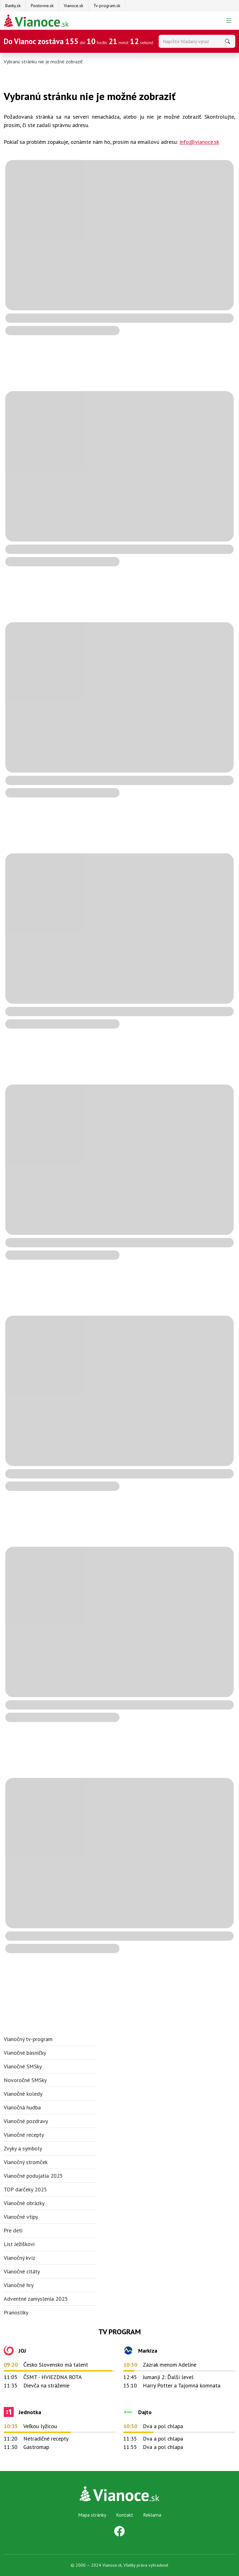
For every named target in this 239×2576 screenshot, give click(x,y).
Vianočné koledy (23, 2093)
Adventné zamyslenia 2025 (36, 2298)
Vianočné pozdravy (26, 2121)
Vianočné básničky (25, 2052)
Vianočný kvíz (19, 2257)
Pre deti (13, 2230)
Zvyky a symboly (23, 2148)
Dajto (145, 2412)
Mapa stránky (92, 2515)
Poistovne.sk (42, 5)
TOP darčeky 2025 (25, 2189)
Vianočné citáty (22, 2271)
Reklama (152, 2515)
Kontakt (124, 2515)
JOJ (22, 2350)
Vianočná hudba (22, 2107)
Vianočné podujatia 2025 (33, 2175)
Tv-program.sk (106, 5)
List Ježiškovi (19, 2244)
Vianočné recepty (24, 2134)
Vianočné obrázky (24, 2203)
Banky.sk (13, 5)
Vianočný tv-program (28, 2039)
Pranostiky (16, 2312)
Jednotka (30, 2412)
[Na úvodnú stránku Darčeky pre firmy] (36, 20)
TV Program (119, 2331)
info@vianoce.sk (199, 141)
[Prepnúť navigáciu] (228, 20)
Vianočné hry (19, 2285)
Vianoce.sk (73, 5)
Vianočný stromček (26, 2162)
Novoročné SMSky (25, 2080)
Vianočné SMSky (23, 2066)
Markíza (147, 2350)
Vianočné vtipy (21, 2216)
